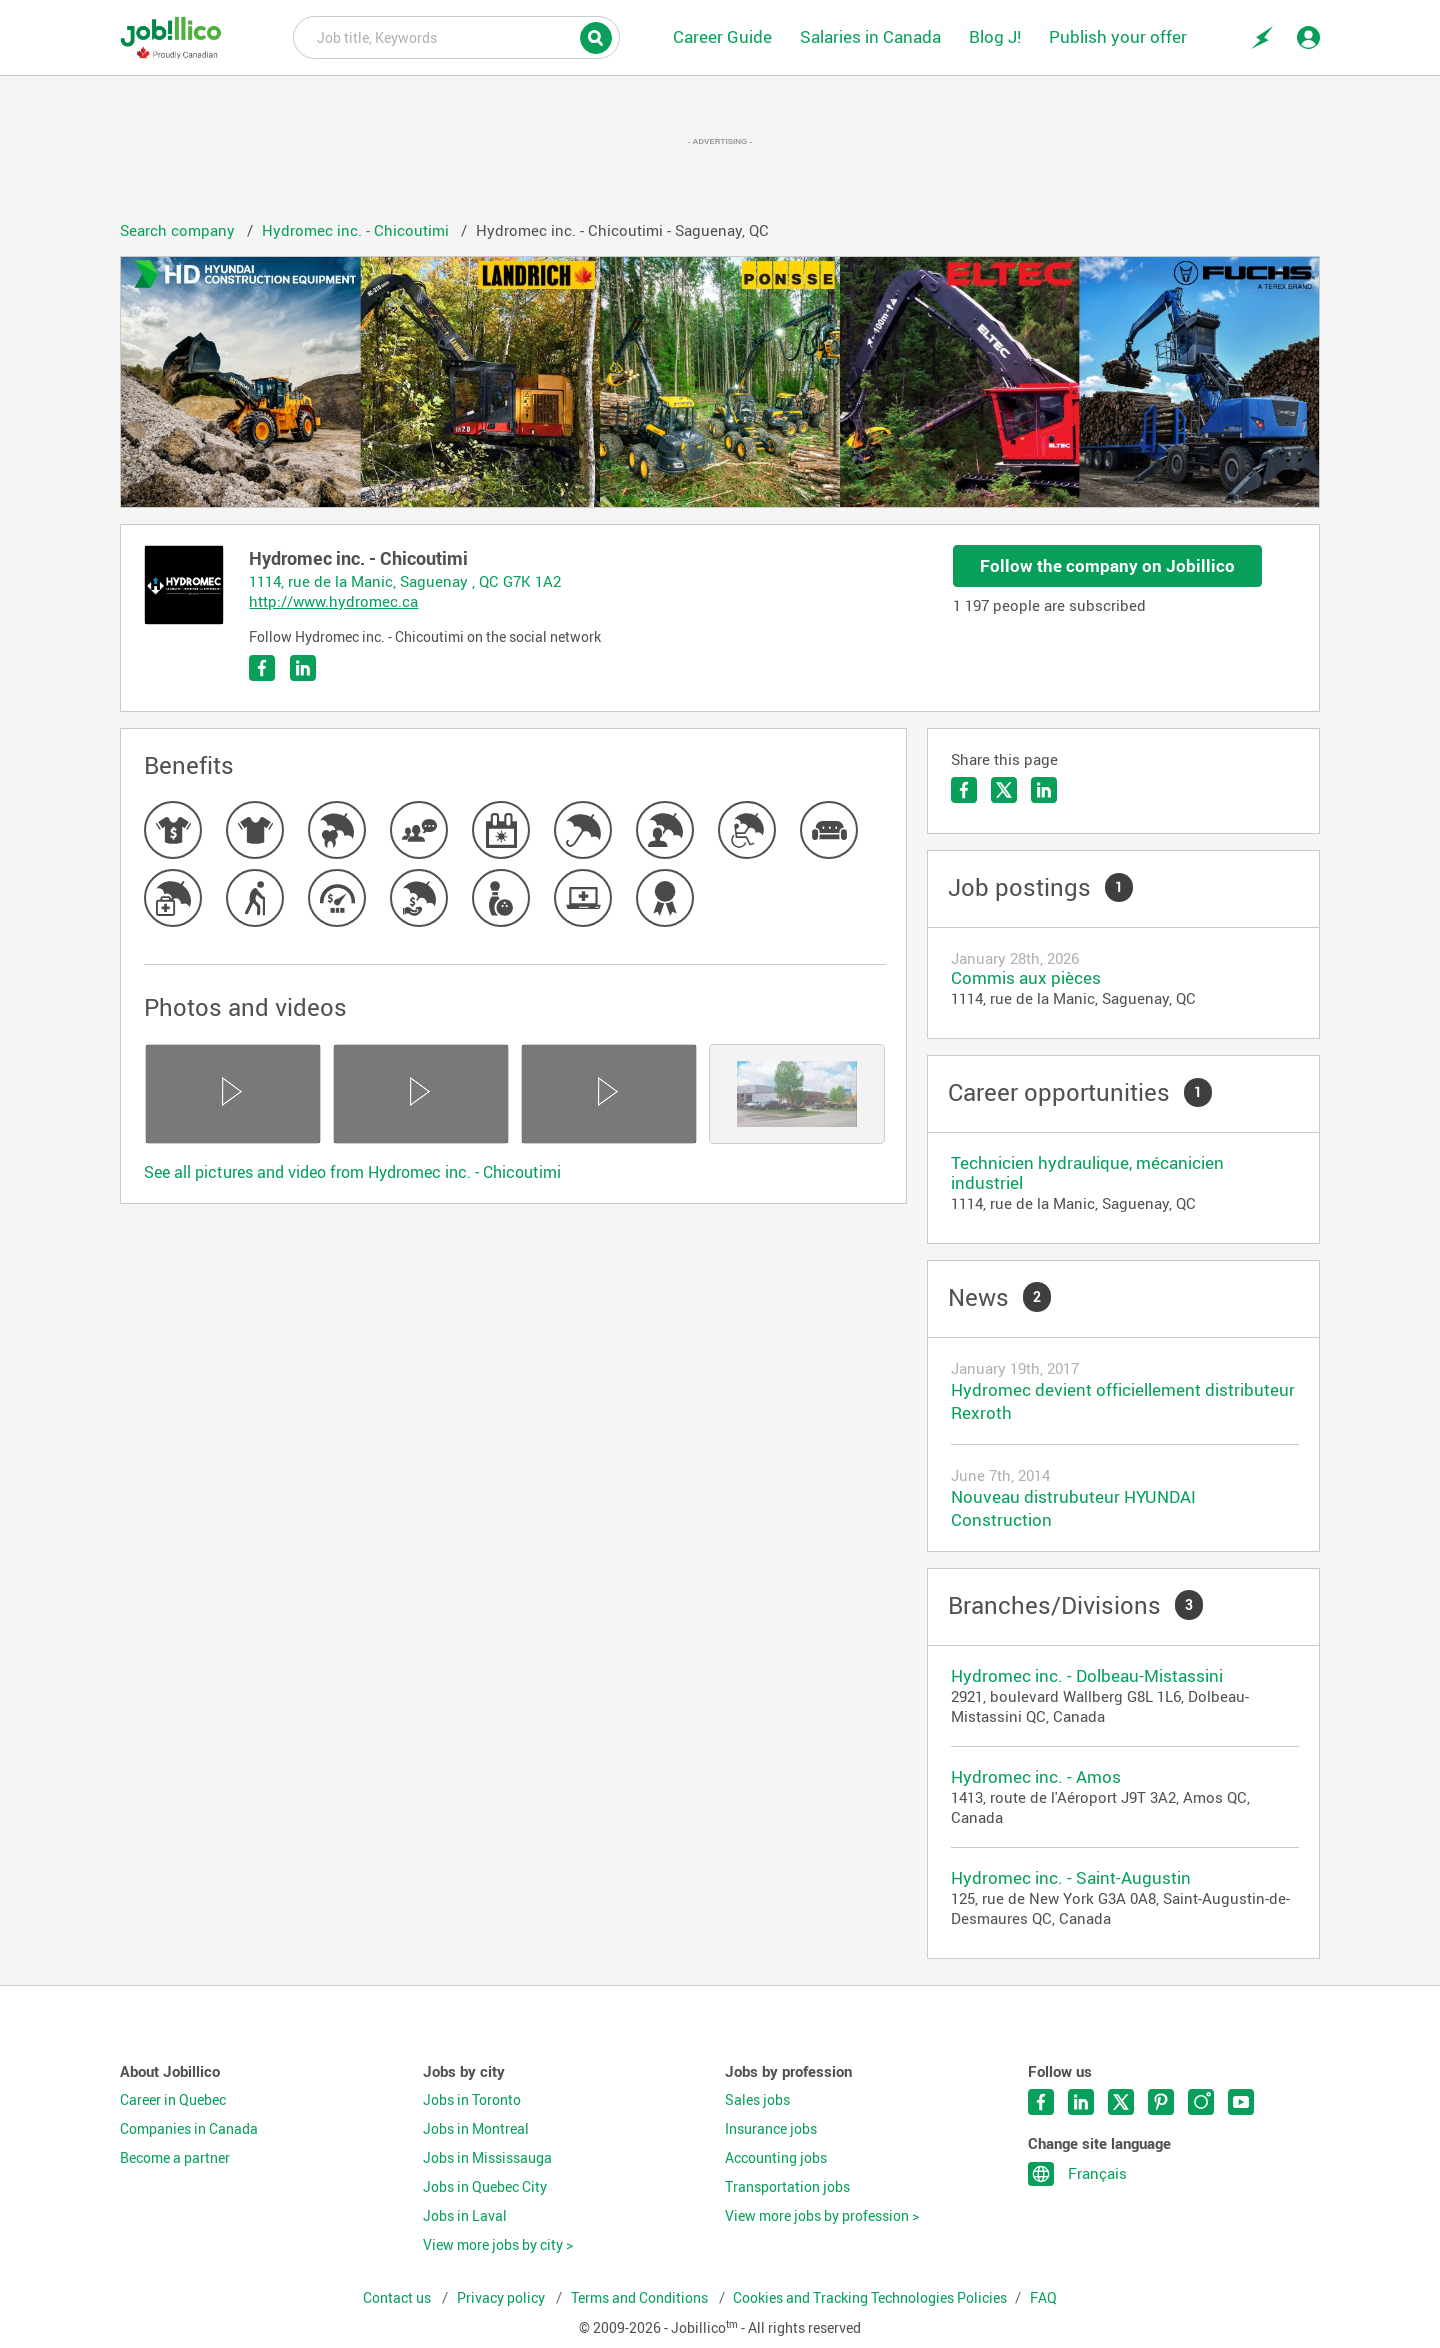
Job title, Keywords (456, 36)
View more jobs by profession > (822, 2216)
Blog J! (995, 36)
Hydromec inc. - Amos (1036, 1776)
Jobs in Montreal (476, 2129)
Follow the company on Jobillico (1107, 565)
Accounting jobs (776, 2158)
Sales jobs (757, 2100)
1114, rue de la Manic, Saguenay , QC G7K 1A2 (405, 581)
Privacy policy (502, 2298)
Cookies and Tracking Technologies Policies (870, 2298)
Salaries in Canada (870, 36)
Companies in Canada (189, 2129)
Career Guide (722, 36)
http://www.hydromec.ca (333, 601)
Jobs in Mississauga (487, 2158)
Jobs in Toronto (472, 2100)
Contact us (398, 2298)
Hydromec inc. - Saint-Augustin (1071, 1877)
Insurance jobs (771, 2129)
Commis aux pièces (1026, 977)
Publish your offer (1118, 36)
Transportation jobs (787, 2187)
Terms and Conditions (641, 2298)
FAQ (1043, 2298)
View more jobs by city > (498, 2245)
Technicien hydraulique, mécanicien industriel (1087, 1172)
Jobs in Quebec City (485, 2187)
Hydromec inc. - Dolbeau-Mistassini (1087, 1675)
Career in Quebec (173, 2100)
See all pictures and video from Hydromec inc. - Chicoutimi (352, 1172)
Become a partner (175, 2158)
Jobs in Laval (465, 2216)
